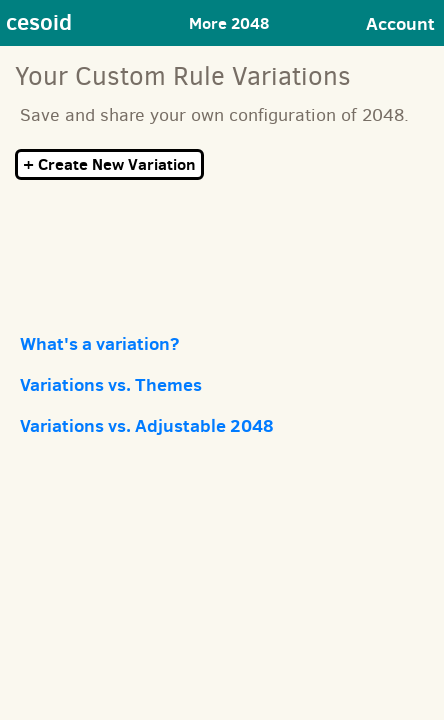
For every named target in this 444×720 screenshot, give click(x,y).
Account (400, 23)
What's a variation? (99, 343)
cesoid (39, 21)
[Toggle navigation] (238, 23)
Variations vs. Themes (111, 384)
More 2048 (229, 23)
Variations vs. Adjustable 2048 (147, 425)
